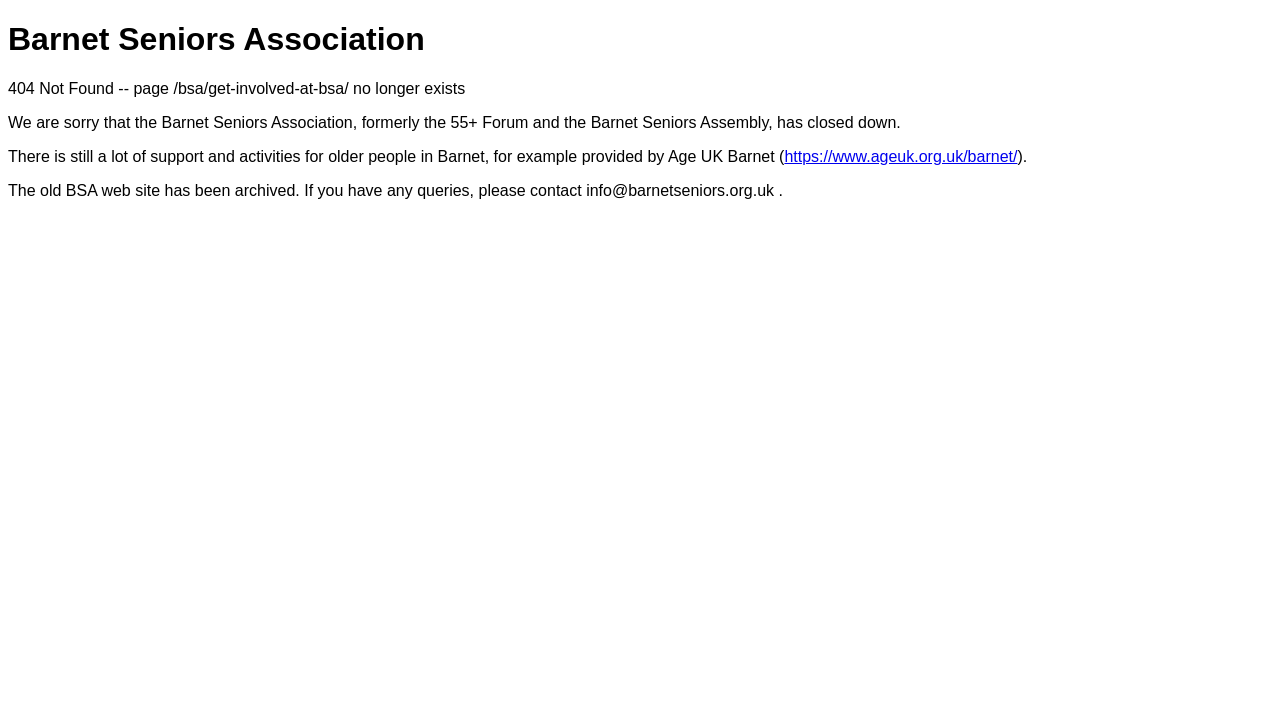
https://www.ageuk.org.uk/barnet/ (900, 156)
